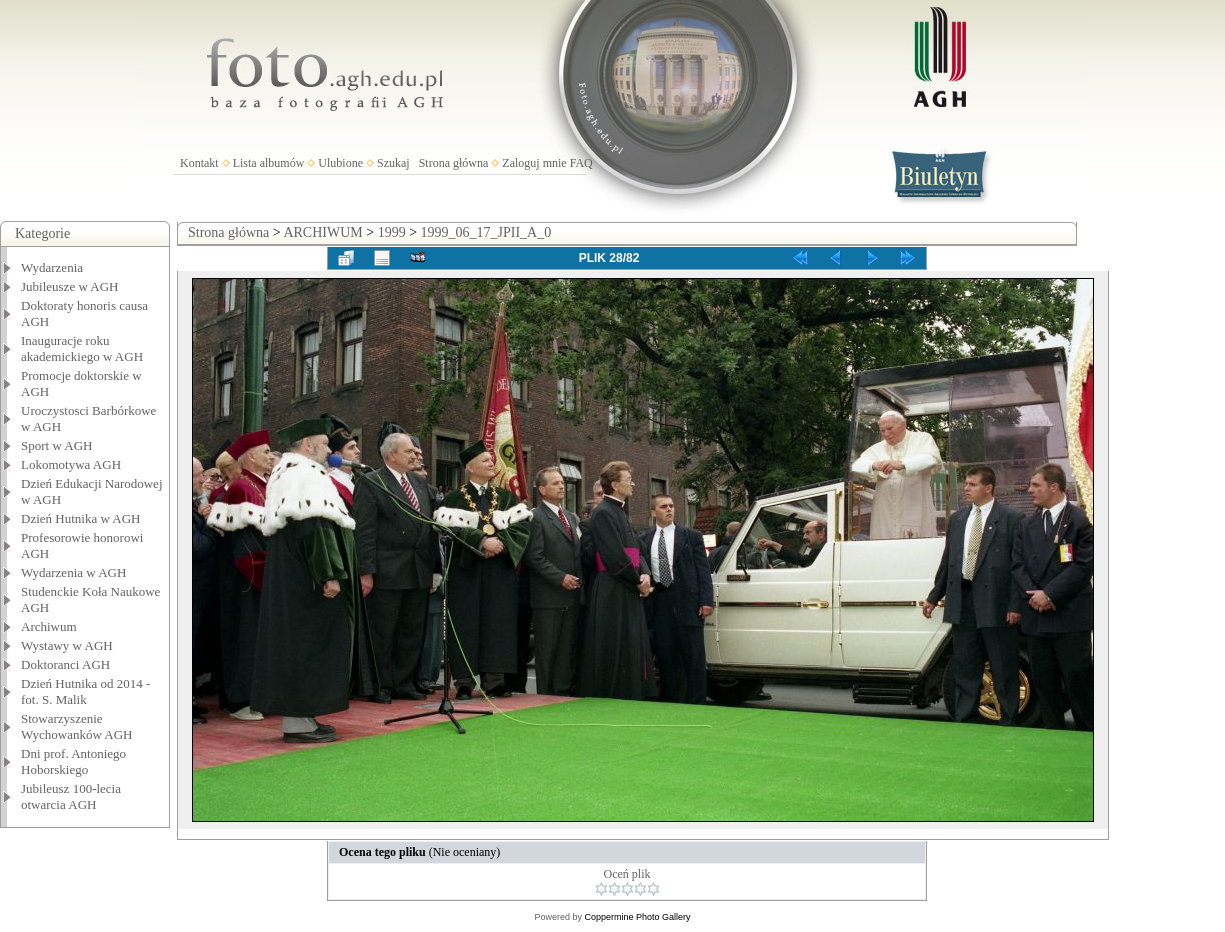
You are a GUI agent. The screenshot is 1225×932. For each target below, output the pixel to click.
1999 (392, 232)
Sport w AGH (57, 445)
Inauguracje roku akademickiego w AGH (82, 348)
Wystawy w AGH (67, 645)
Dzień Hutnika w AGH (81, 518)
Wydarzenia (52, 267)
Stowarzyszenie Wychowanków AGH (77, 726)
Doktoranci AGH (65, 664)
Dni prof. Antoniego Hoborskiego (73, 761)
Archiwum (49, 626)
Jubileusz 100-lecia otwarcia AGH (71, 796)
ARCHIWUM (322, 232)
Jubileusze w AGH (70, 286)
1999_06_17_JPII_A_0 (486, 232)
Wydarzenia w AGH (73, 572)
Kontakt (199, 163)
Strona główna (454, 163)
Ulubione (340, 163)
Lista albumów (269, 163)
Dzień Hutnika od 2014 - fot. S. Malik (85, 691)
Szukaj (393, 163)
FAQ (581, 163)
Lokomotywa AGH (71, 464)
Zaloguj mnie (534, 163)
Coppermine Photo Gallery (637, 917)
